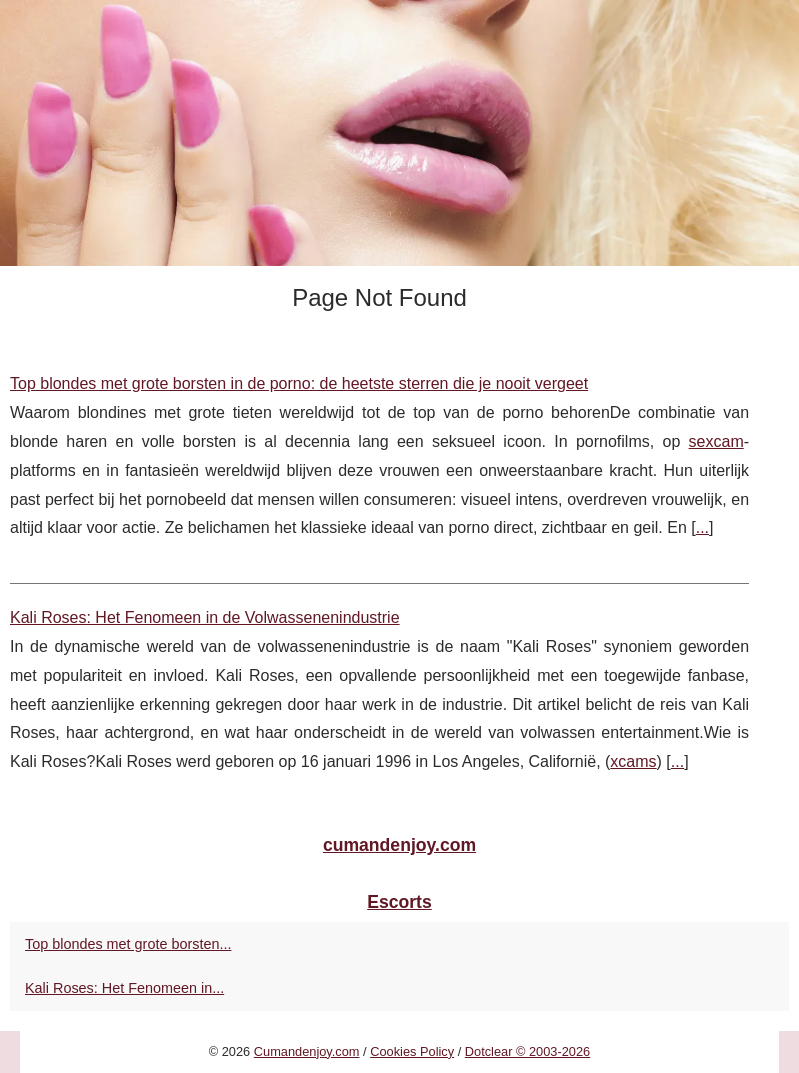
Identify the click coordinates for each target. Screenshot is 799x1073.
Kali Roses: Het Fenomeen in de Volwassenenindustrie (205, 617)
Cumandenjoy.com (307, 1051)
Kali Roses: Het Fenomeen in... (124, 988)
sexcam (716, 441)
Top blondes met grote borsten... (128, 944)
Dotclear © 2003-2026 (527, 1051)
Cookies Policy (412, 1051)
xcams (633, 761)
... (702, 527)
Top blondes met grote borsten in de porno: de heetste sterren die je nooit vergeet (299, 383)
